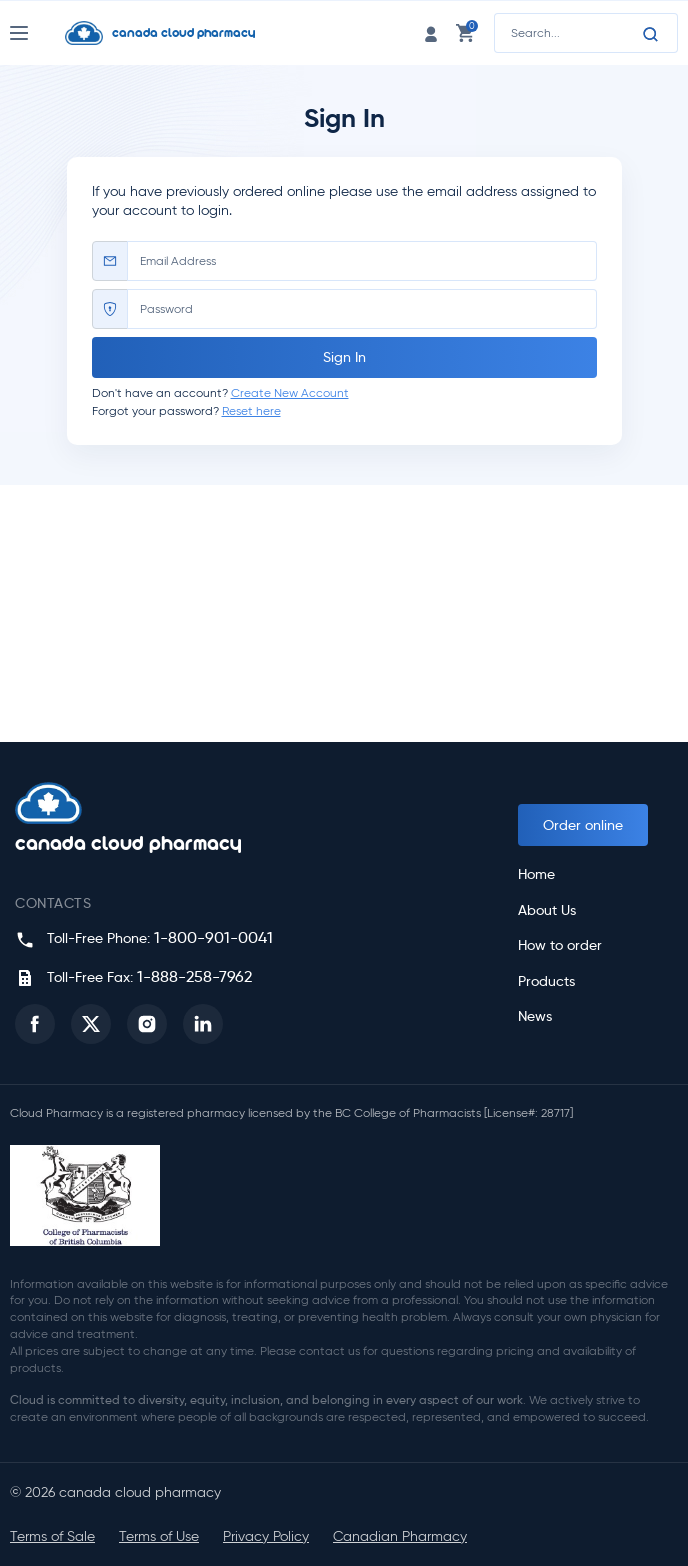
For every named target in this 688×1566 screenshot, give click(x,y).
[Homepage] (196, 33)
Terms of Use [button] (159, 1536)
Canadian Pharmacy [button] (400, 1536)
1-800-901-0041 (213, 937)
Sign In (344, 357)
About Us (547, 910)
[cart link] (465, 32)
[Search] (651, 34)
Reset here (251, 410)
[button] (35, 1024)
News (535, 1016)
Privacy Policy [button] (266, 1536)
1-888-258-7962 (194, 976)
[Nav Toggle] (37, 33)
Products (546, 981)
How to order (560, 945)
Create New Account (290, 392)
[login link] (431, 32)
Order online (583, 825)
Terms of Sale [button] (52, 1536)
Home (536, 874)
